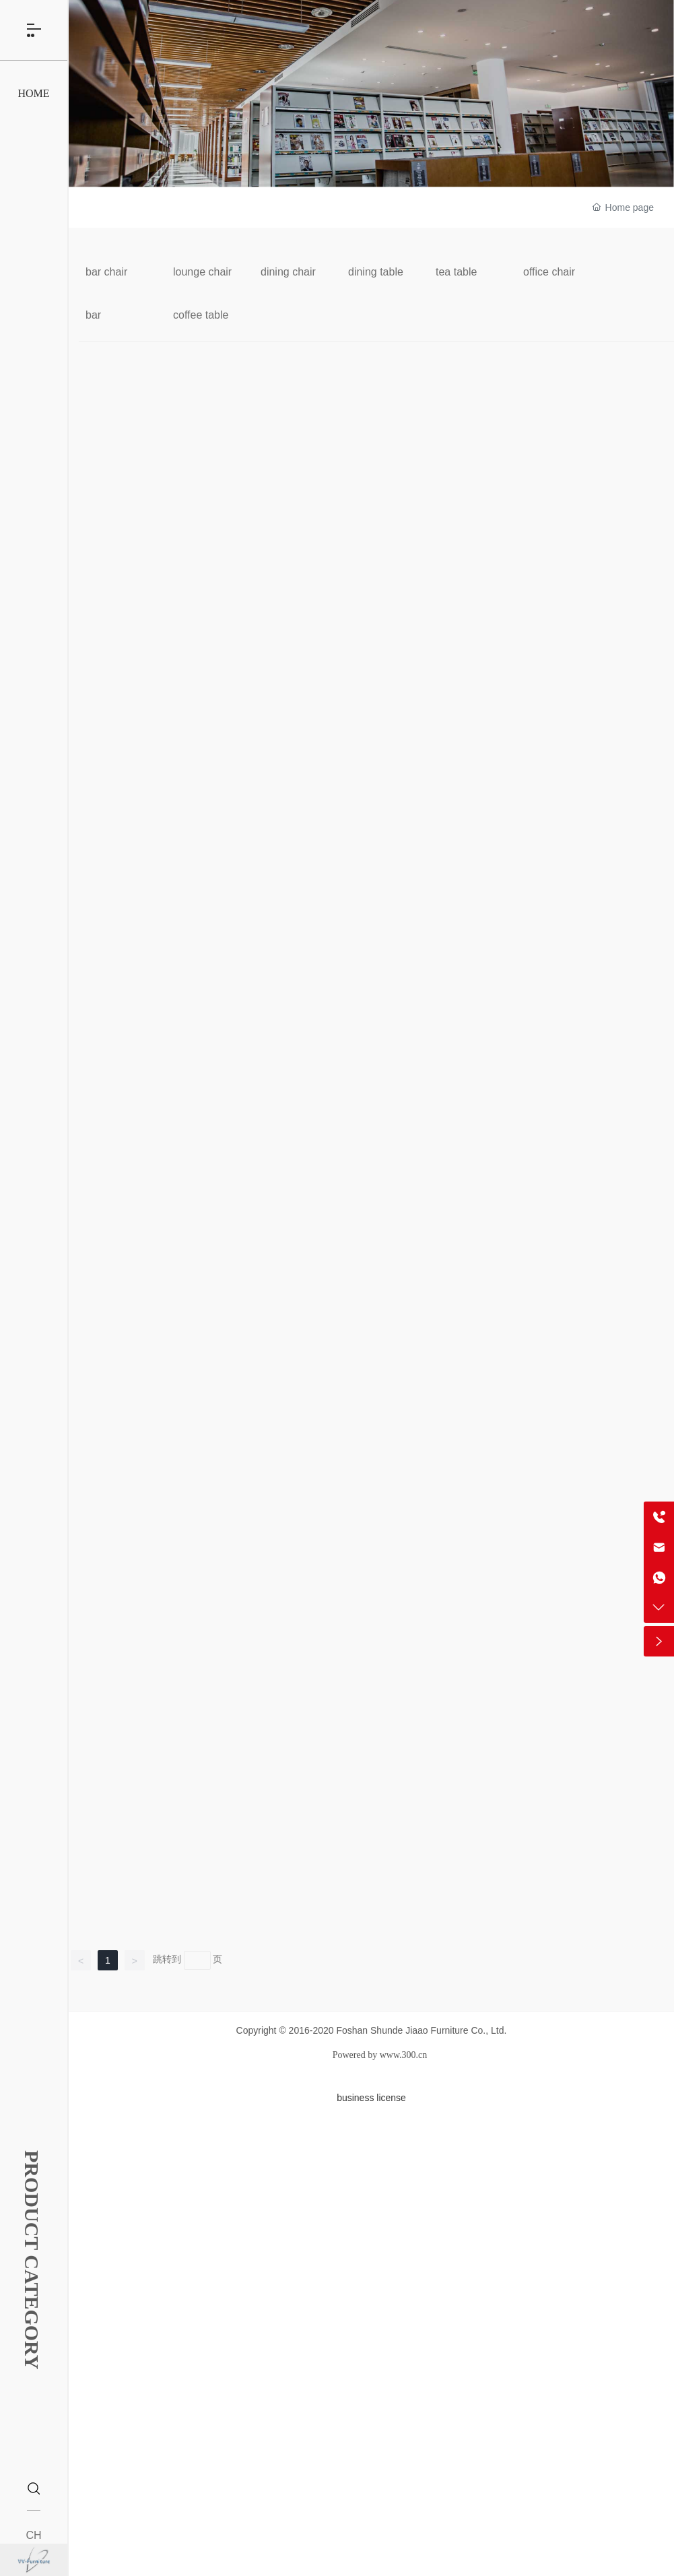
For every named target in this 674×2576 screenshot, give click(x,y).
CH (33, 2535)
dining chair (288, 272)
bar (93, 315)
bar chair (106, 272)
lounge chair (202, 272)
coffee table (200, 315)
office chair (549, 272)
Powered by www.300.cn (380, 2055)
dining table (375, 272)
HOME (33, 106)
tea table (456, 272)
